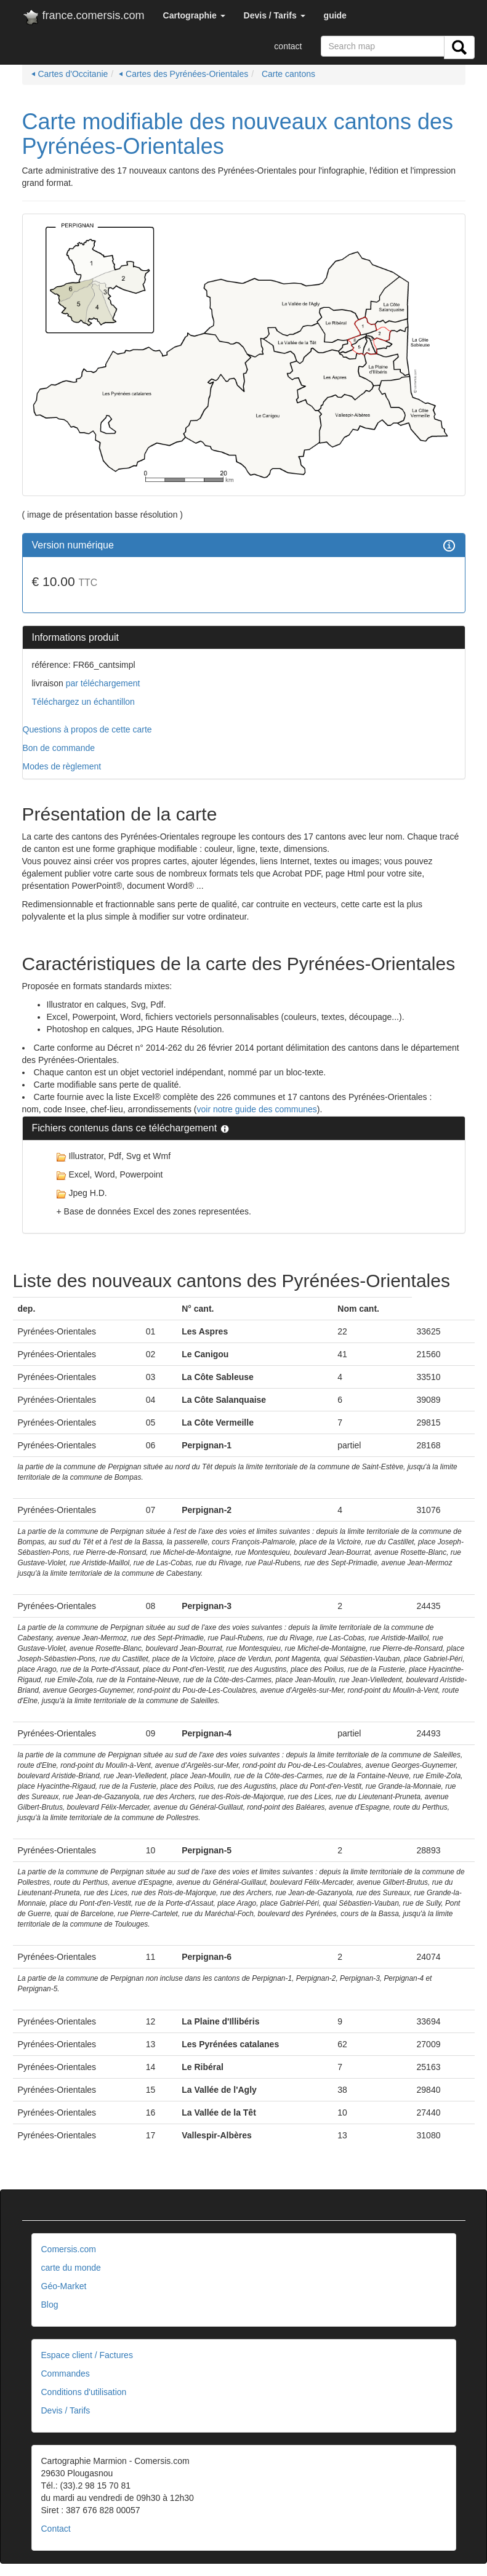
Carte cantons (287, 74)
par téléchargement (101, 683)
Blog (49, 2304)
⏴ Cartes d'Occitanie (69, 74)
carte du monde (71, 2268)
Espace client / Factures (87, 2355)
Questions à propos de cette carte (87, 729)
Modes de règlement (62, 766)
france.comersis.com (83, 17)
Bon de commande (59, 748)
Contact (56, 2529)
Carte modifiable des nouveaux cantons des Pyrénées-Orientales (237, 134)
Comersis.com (68, 2249)
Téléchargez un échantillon (83, 702)
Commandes (65, 2373)
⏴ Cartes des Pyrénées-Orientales (183, 74)
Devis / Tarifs (66, 2410)
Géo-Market (64, 2286)
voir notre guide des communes (257, 1109)
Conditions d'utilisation (84, 2392)
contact (288, 46)
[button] (194, 15)
